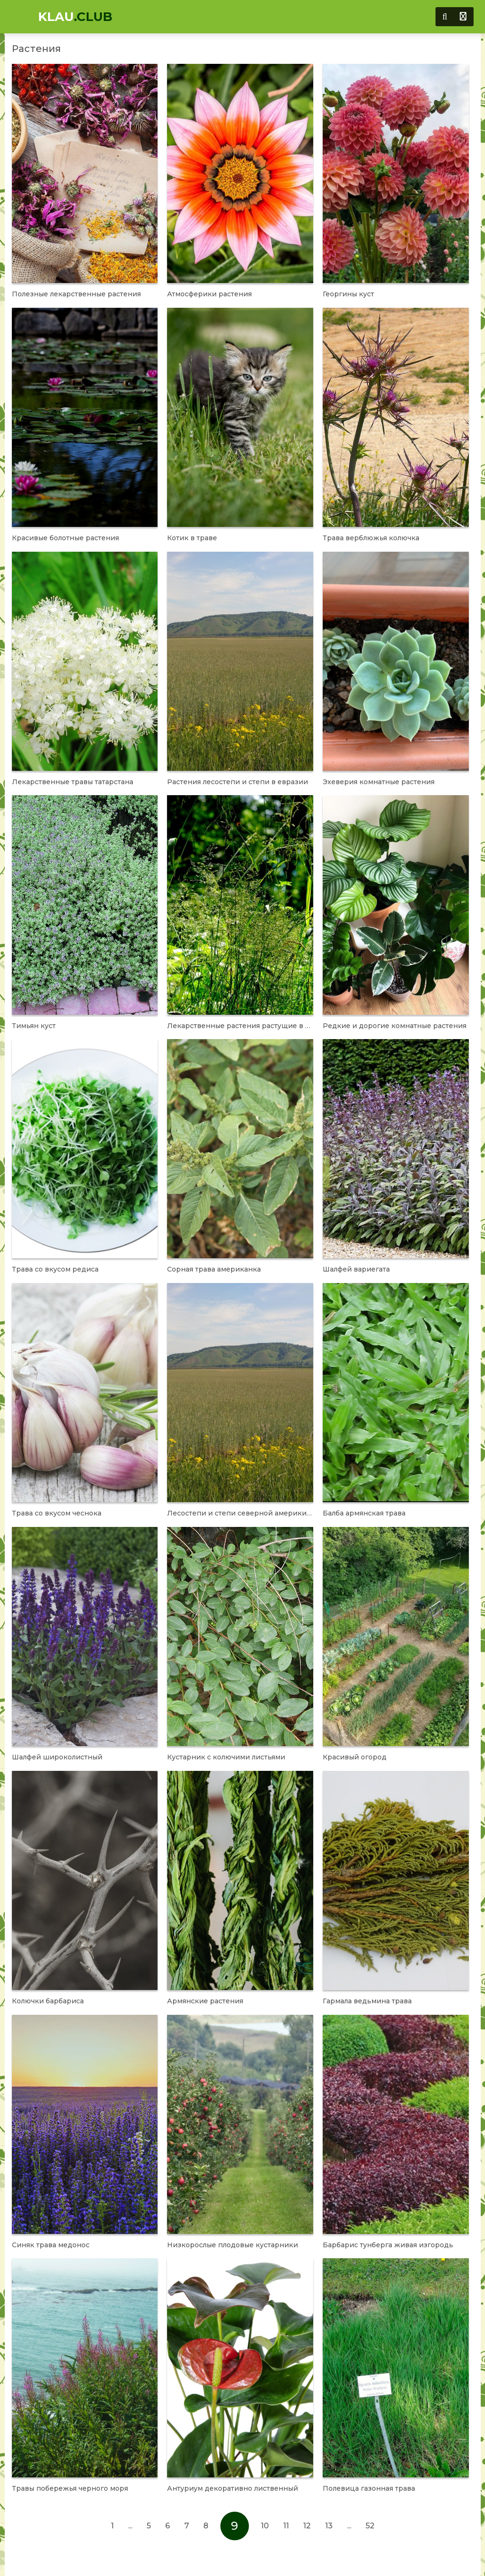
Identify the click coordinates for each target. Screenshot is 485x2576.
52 (370, 2525)
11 (286, 2525)
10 (265, 2525)
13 (329, 2525)
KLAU (75, 16)
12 (307, 2525)
